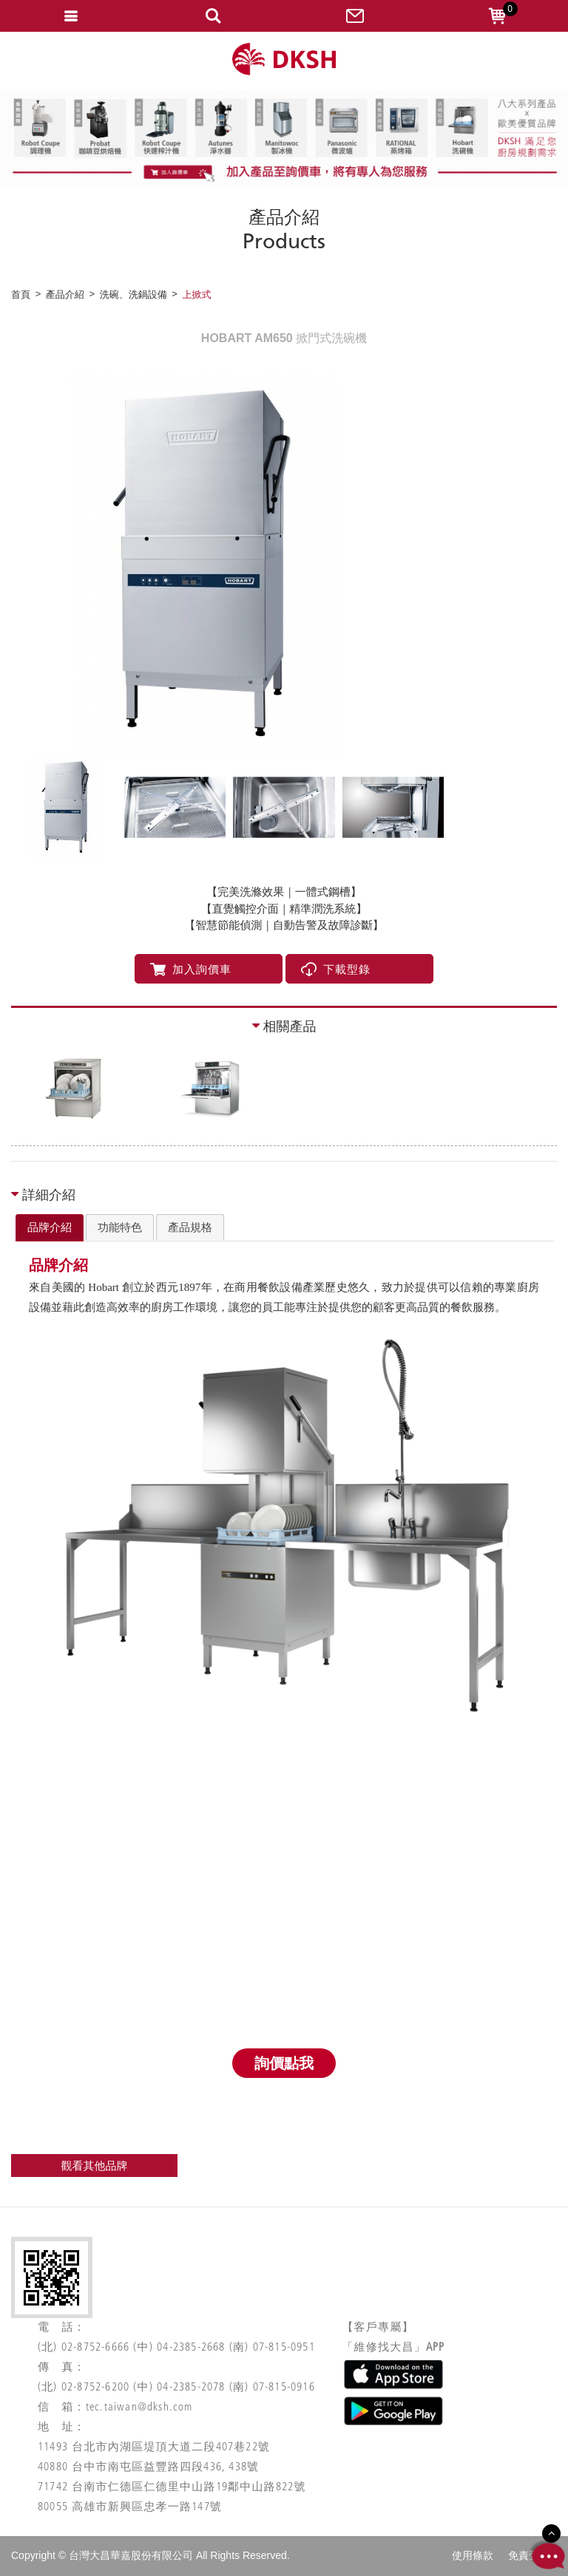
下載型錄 (336, 969)
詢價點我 (284, 2063)
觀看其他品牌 (94, 2165)
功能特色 (120, 1227)
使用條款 (472, 2555)
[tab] (50, 1228)
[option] (284, 564)
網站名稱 (284, 59)
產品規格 (190, 1227)
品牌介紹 (49, 1227)
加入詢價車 (190, 969)
